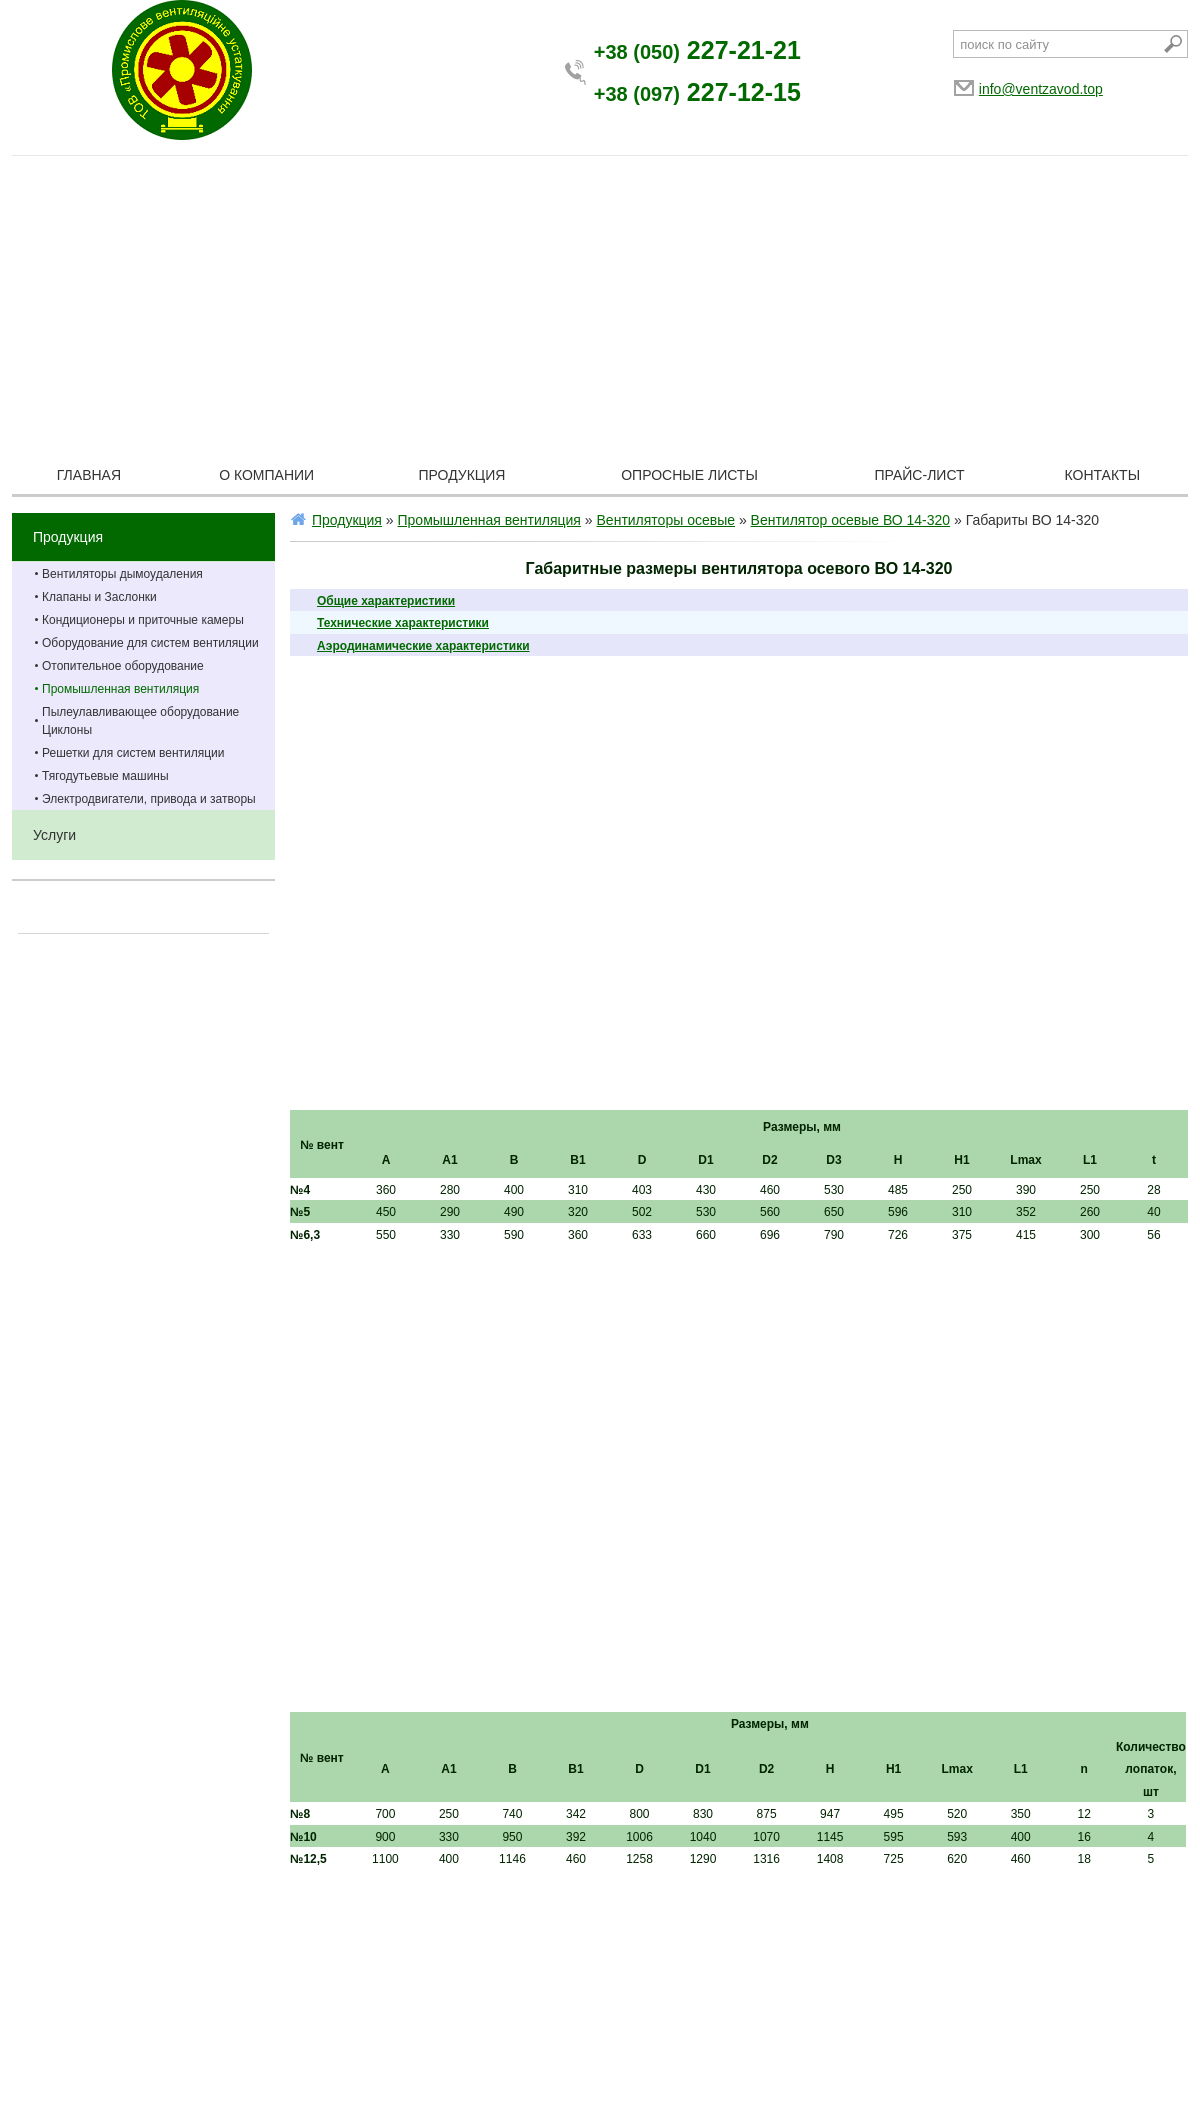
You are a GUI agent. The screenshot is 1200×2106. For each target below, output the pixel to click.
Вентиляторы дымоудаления (122, 574)
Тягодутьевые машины (105, 776)
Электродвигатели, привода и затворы (149, 799)
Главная (89, 475)
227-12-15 (697, 92)
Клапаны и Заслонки (99, 597)
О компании (266, 475)
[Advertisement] (600, 306)
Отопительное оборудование (123, 666)
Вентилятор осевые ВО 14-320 (851, 520)
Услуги (54, 835)
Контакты (1103, 475)
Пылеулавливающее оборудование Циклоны (140, 721)
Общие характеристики (386, 601)
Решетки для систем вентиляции (133, 753)
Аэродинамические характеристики (423, 646)
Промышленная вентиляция (120, 689)
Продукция (462, 475)
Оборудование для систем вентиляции (150, 643)
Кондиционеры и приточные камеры (143, 620)
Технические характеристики (403, 623)
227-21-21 (697, 50)
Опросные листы (689, 475)
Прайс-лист (920, 475)
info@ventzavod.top (1041, 89)
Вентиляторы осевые (666, 520)
